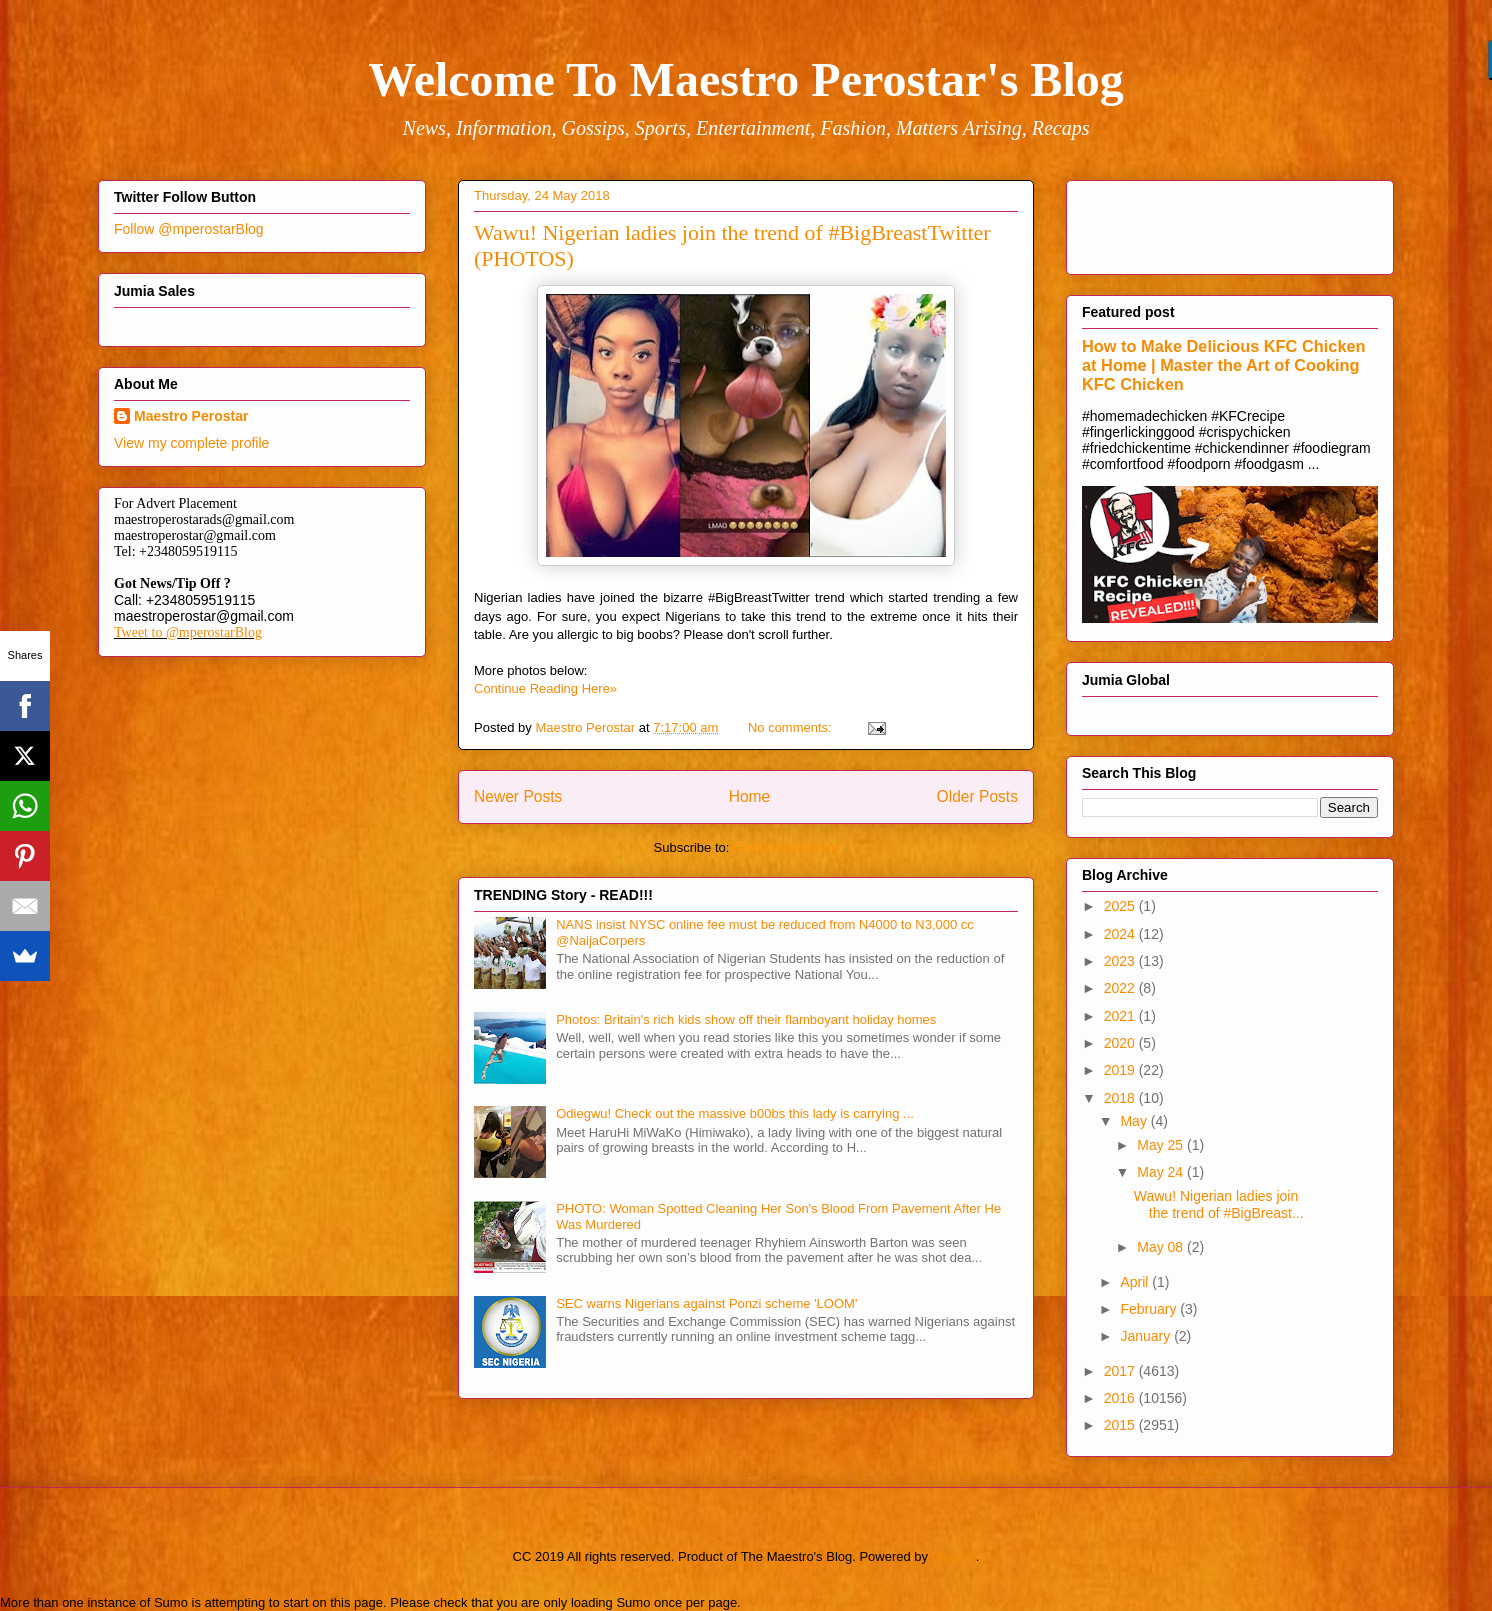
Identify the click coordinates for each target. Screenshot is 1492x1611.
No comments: (791, 727)
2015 (1121, 1425)
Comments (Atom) (785, 847)
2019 (1121, 1070)
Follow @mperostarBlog (189, 229)
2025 (1121, 906)
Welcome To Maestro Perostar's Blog (745, 79)
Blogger (954, 1556)
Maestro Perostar (191, 416)
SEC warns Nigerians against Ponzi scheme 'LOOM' (706, 1303)
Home (750, 796)
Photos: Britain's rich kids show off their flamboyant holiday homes (746, 1019)
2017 (1121, 1371)
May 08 (1162, 1247)
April (1136, 1282)
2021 (1121, 1016)
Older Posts (977, 796)
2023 (1121, 961)
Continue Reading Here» (545, 688)
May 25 (1162, 1145)
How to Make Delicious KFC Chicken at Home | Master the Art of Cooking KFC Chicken (1224, 365)
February (1150, 1309)
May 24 (1162, 1172)
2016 (1121, 1398)
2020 (1121, 1043)
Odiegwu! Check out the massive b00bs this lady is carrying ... (735, 1113)
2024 (1121, 934)
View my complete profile (191, 443)
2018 (1121, 1098)
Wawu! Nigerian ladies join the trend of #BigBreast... (1219, 1204)
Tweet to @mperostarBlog (188, 632)
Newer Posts (518, 796)
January (1147, 1336)
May (1135, 1121)
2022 (1121, 988)
